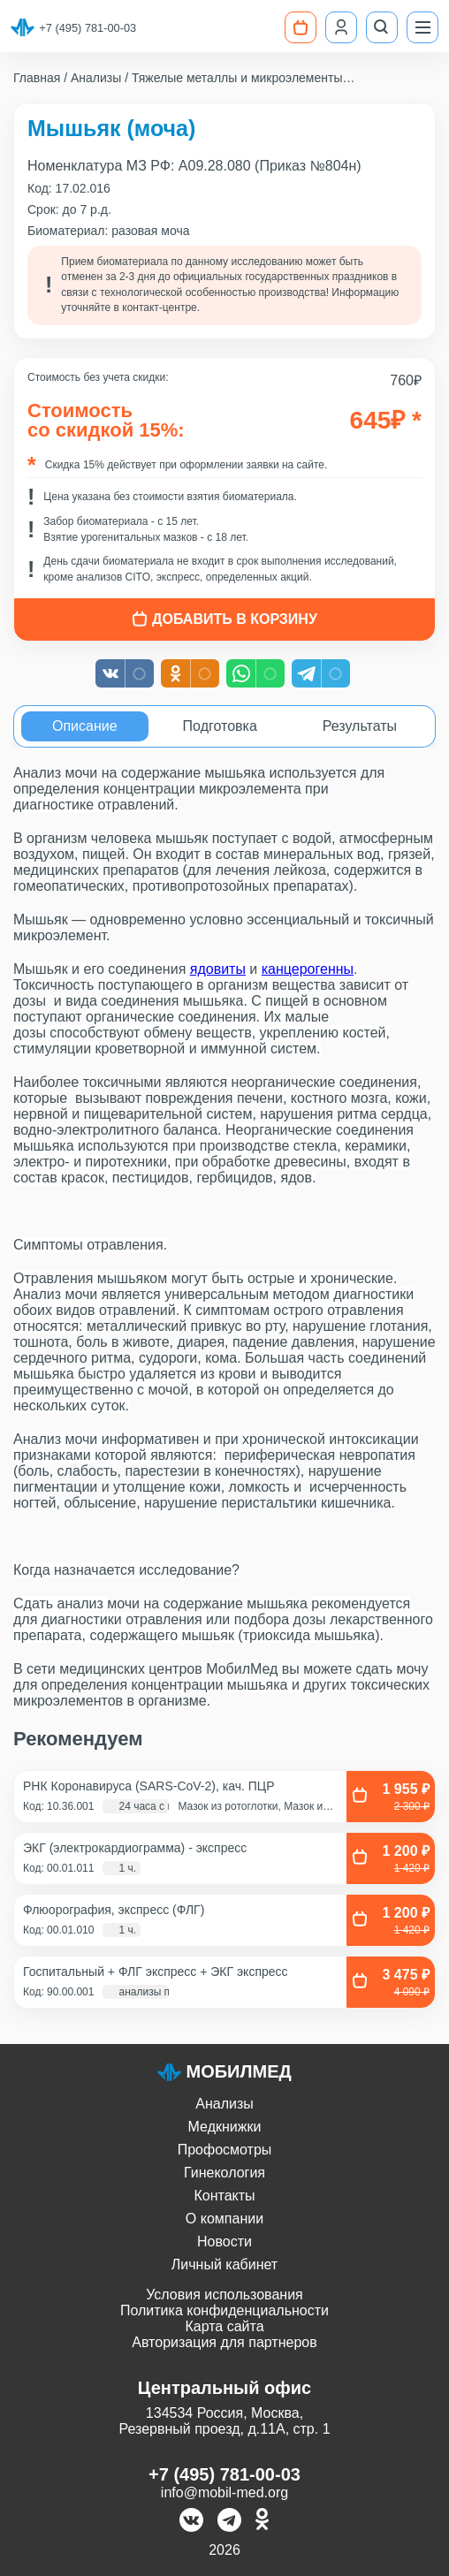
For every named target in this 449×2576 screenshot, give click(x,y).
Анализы (224, 2103)
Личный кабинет (224, 2264)
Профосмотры (225, 2149)
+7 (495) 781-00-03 (87, 27)
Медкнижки (225, 2126)
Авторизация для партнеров (224, 2342)
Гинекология (224, 2172)
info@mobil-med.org (224, 2492)
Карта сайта (224, 2326)
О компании (224, 2218)
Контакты (224, 2195)
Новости (224, 2241)
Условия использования (224, 2294)
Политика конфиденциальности (224, 2310)
